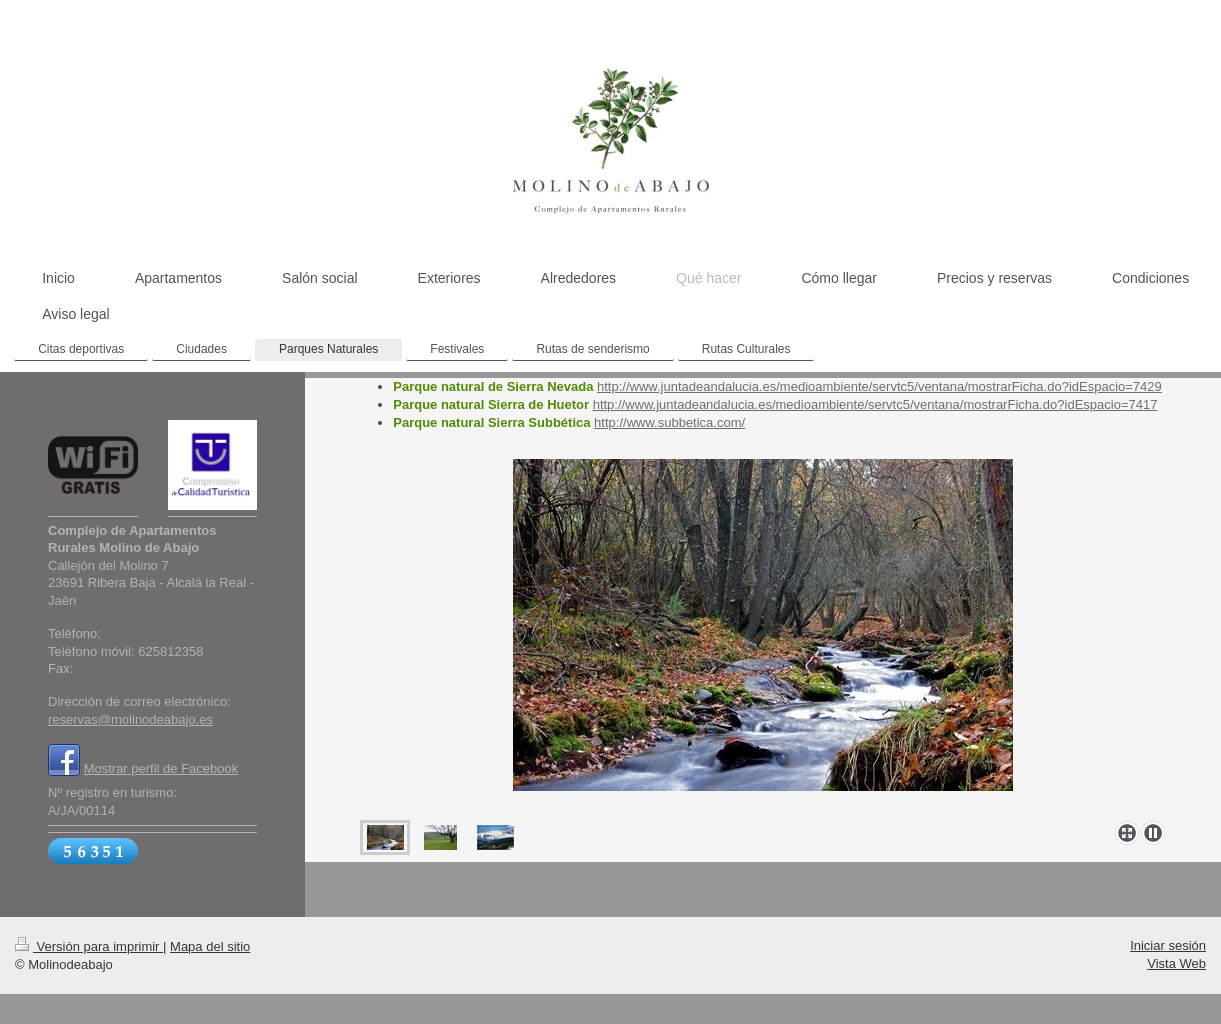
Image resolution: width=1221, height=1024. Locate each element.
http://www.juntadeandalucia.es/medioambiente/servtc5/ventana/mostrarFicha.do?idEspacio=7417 (875, 404)
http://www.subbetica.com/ (669, 422)
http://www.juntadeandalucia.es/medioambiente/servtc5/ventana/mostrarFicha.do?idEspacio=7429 (879, 386)
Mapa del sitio (210, 946)
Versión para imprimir (89, 946)
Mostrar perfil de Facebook (161, 768)
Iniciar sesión (1168, 945)
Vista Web (1176, 963)
